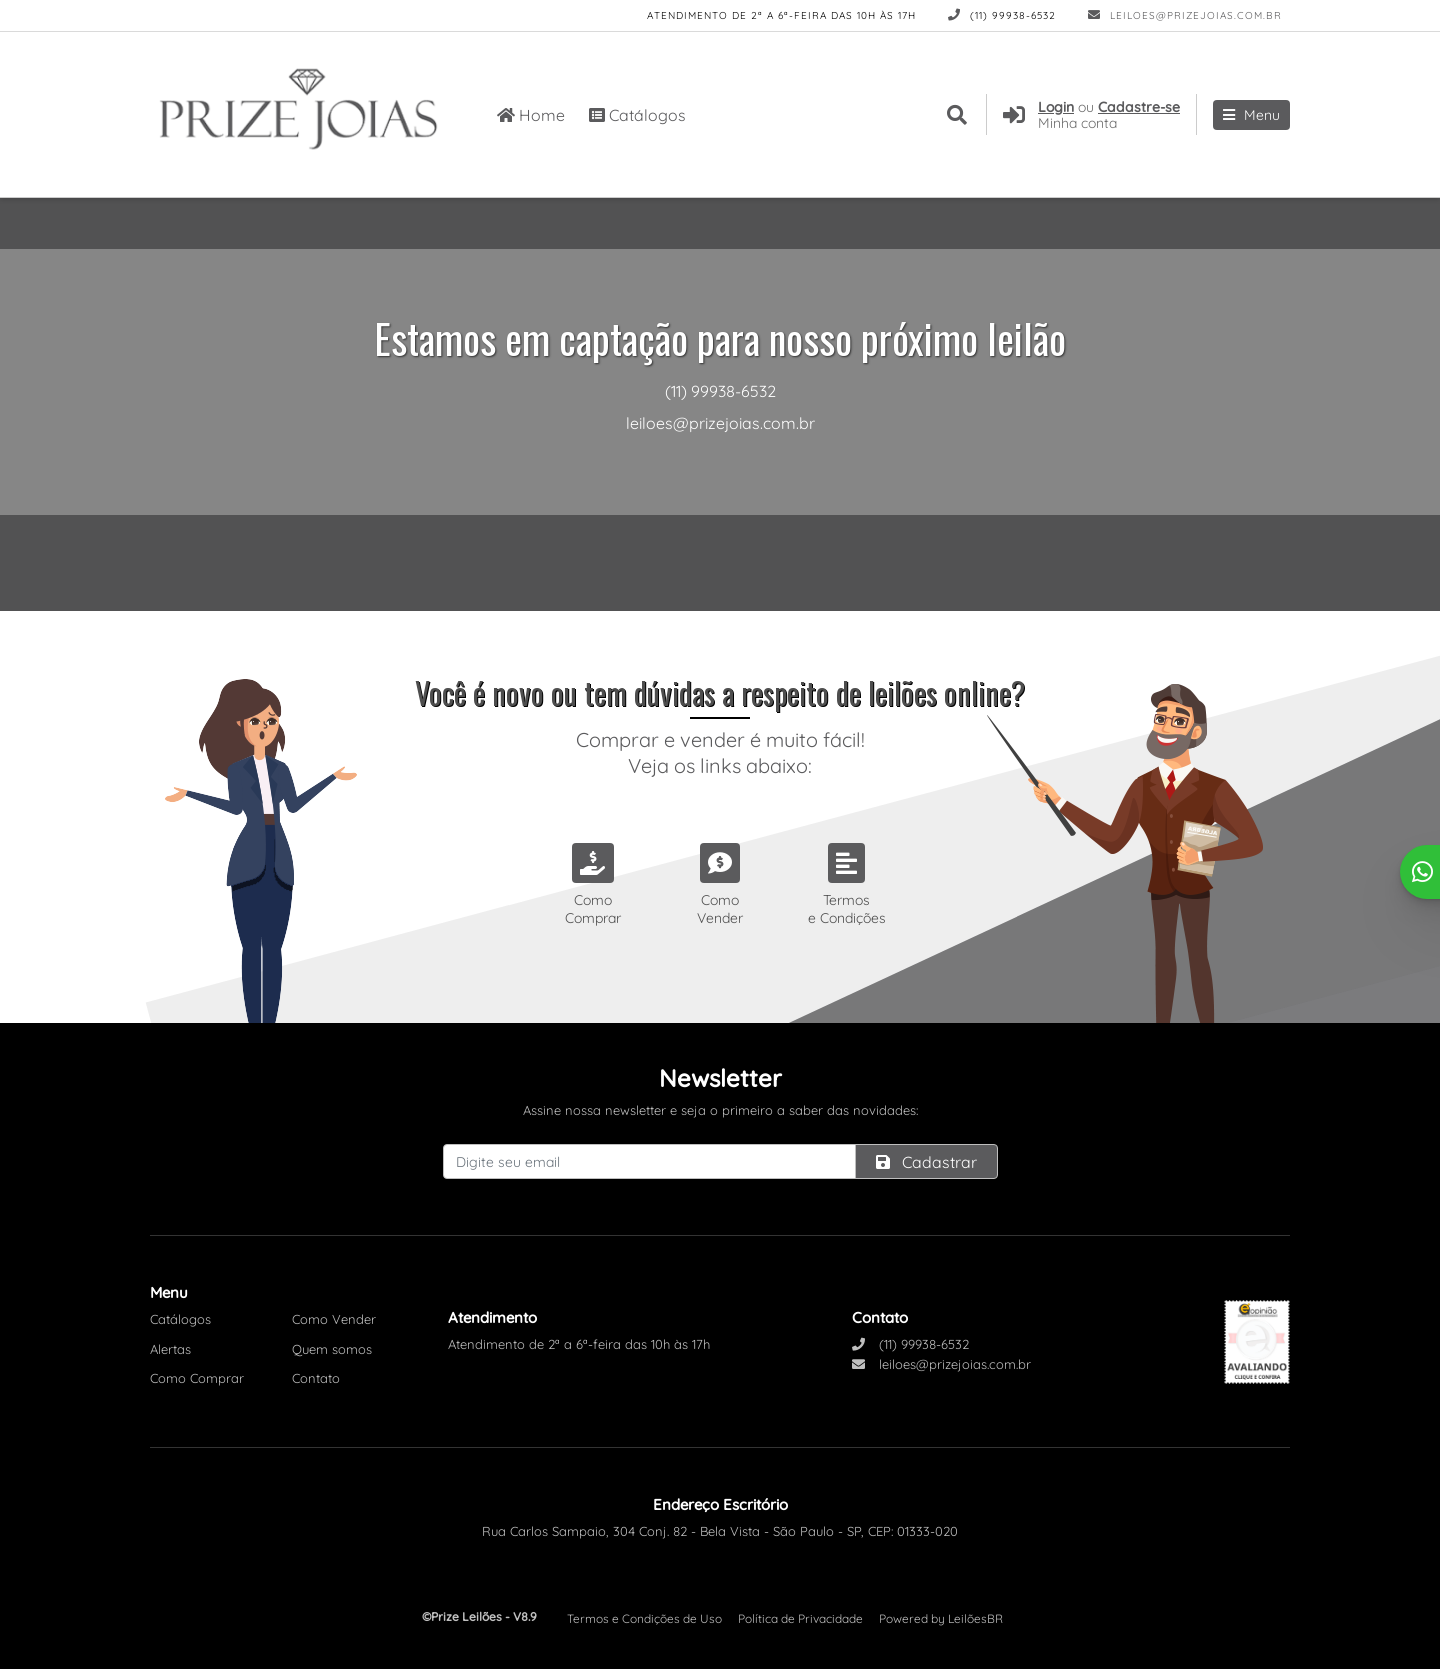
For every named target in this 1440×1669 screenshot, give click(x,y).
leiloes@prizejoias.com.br (1185, 15)
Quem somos (332, 1349)
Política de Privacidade (800, 1618)
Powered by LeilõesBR (941, 1618)
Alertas (170, 1349)
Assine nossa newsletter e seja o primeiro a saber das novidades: (720, 1110)
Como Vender (334, 1319)
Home (531, 115)
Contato (316, 1378)
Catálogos (637, 115)
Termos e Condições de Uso (644, 1618)
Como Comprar (197, 1378)
